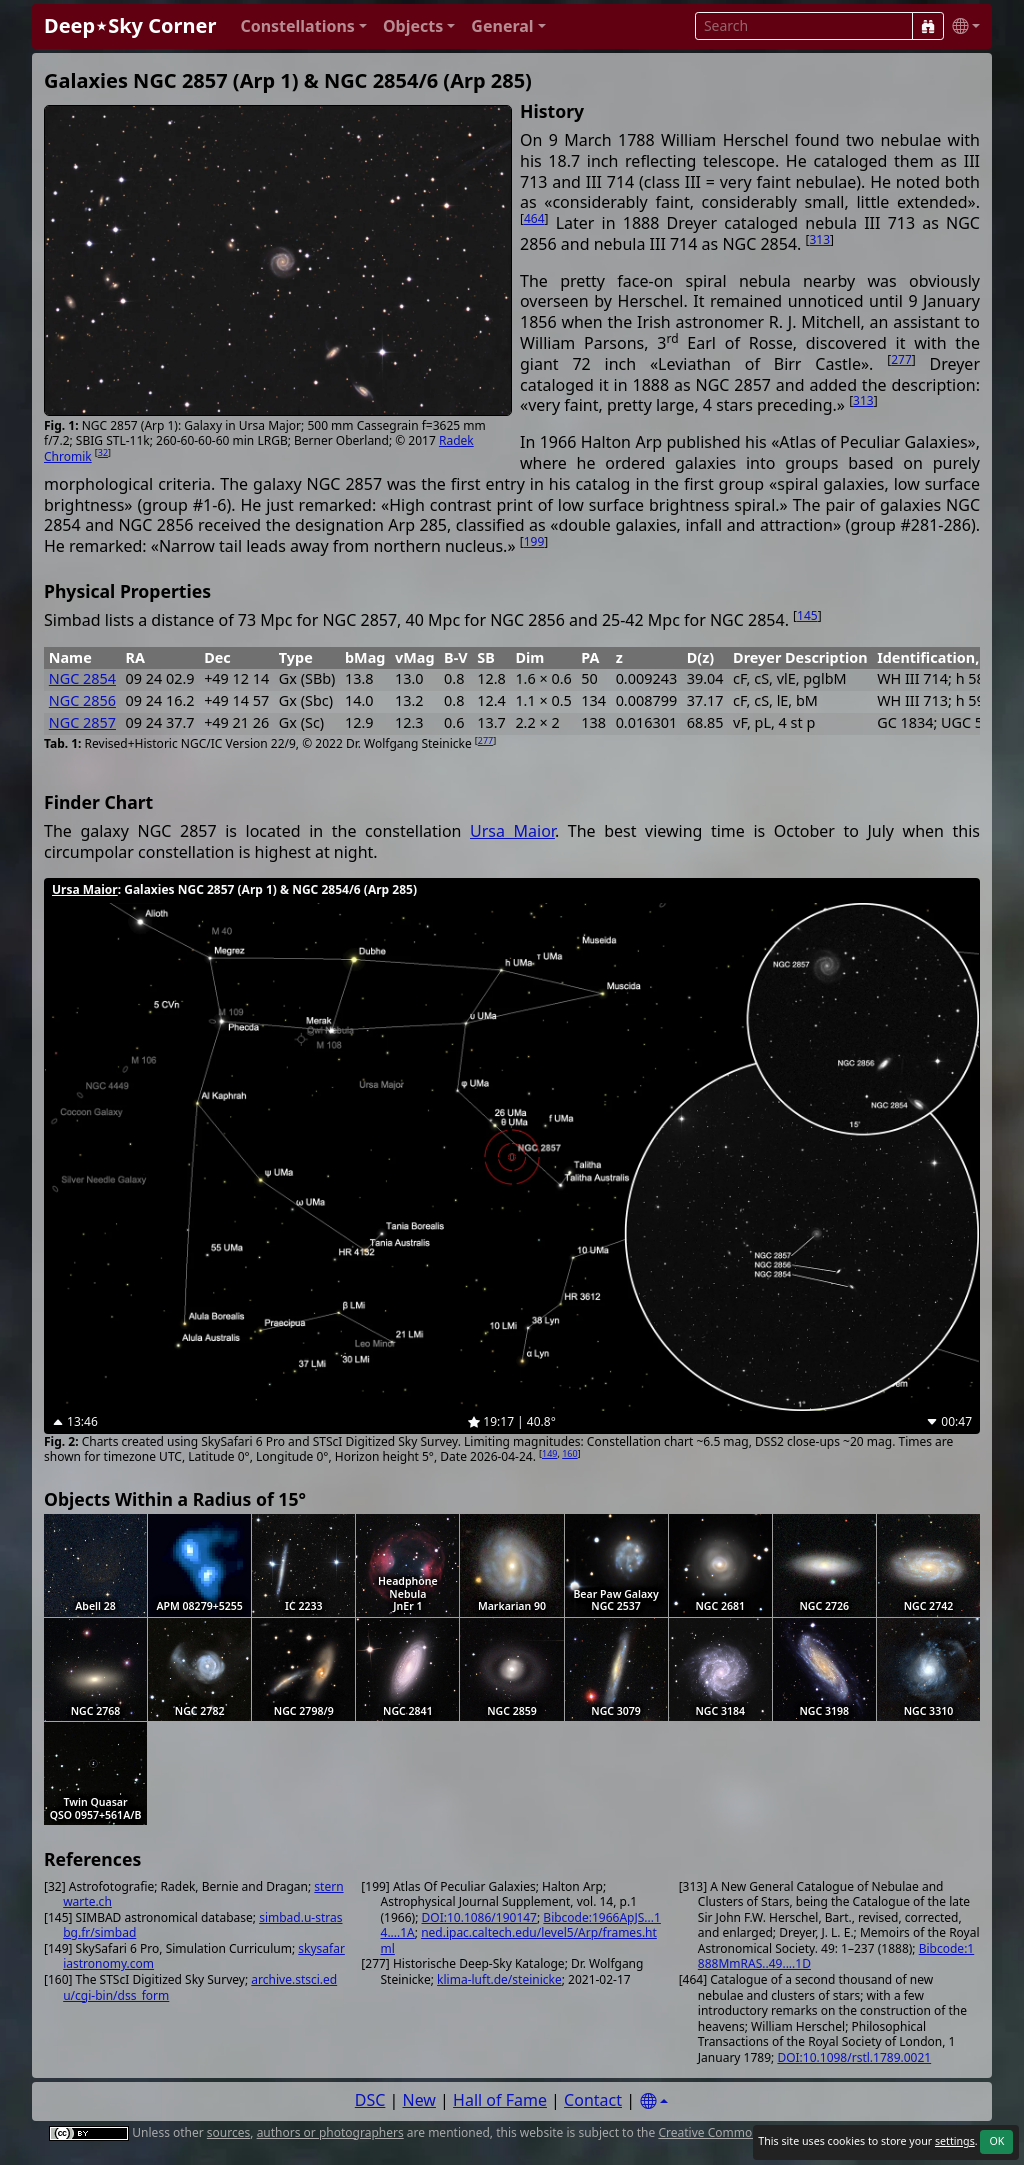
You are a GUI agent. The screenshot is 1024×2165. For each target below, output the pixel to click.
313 (819, 239)
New (419, 2100)
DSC (370, 2100)
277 (901, 359)
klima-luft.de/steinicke (499, 1979)
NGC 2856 (82, 700)
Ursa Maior (512, 831)
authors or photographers (330, 2132)
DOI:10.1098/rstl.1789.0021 (854, 2057)
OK (996, 2141)
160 (569, 1453)
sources (228, 2132)
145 (807, 615)
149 (549, 1453)
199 (534, 541)
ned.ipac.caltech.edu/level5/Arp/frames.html (519, 1940)
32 (103, 452)
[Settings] (654, 2101)
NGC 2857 (82, 722)
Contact (593, 2100)
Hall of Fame (500, 2100)
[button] (303, 26)
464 (534, 218)
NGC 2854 (82, 678)
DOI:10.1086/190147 (479, 1917)
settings (955, 2141)
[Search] (928, 26)
